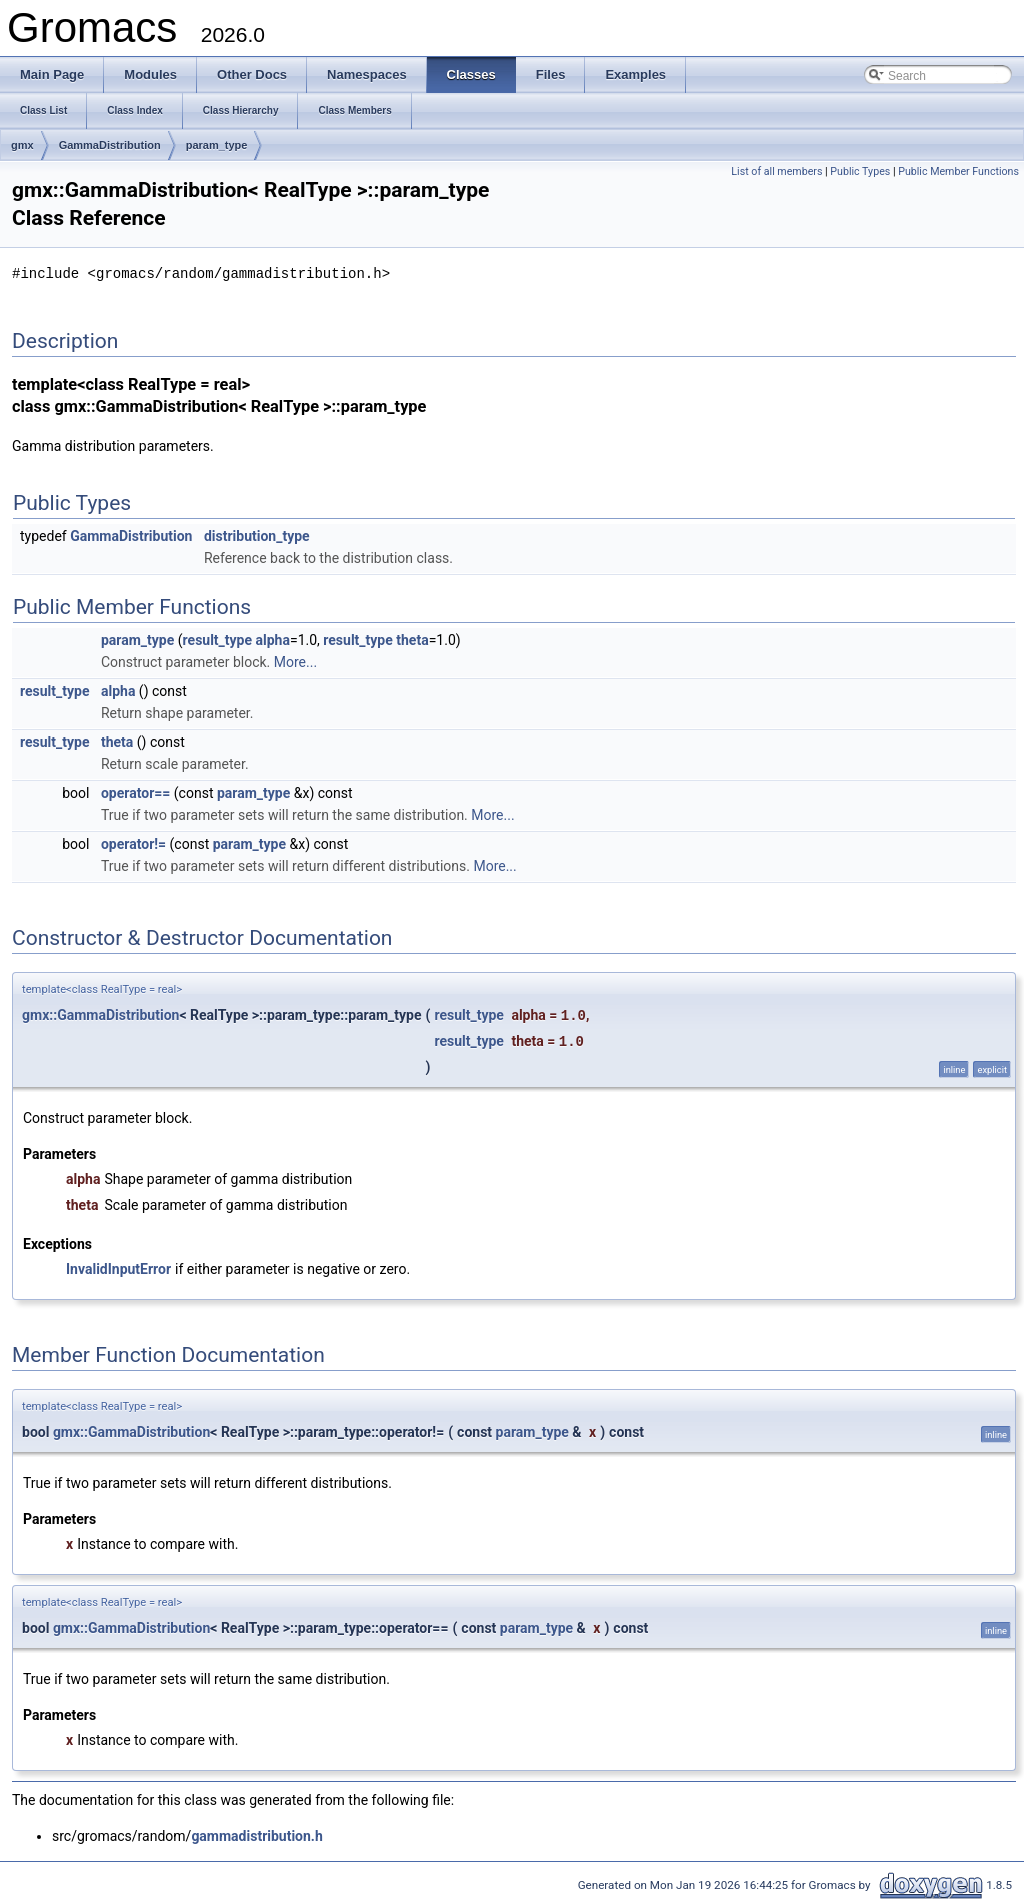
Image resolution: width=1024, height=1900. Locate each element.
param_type (217, 145)
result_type (217, 639)
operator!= (133, 843)
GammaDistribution (110, 145)
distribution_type (257, 535)
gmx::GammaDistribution (100, 1014)
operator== (135, 792)
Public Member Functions (958, 171)
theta (412, 639)
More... (295, 661)
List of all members (776, 171)
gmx (22, 145)
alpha (273, 639)
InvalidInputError (118, 1268)
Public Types (860, 171)
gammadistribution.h (256, 1835)
